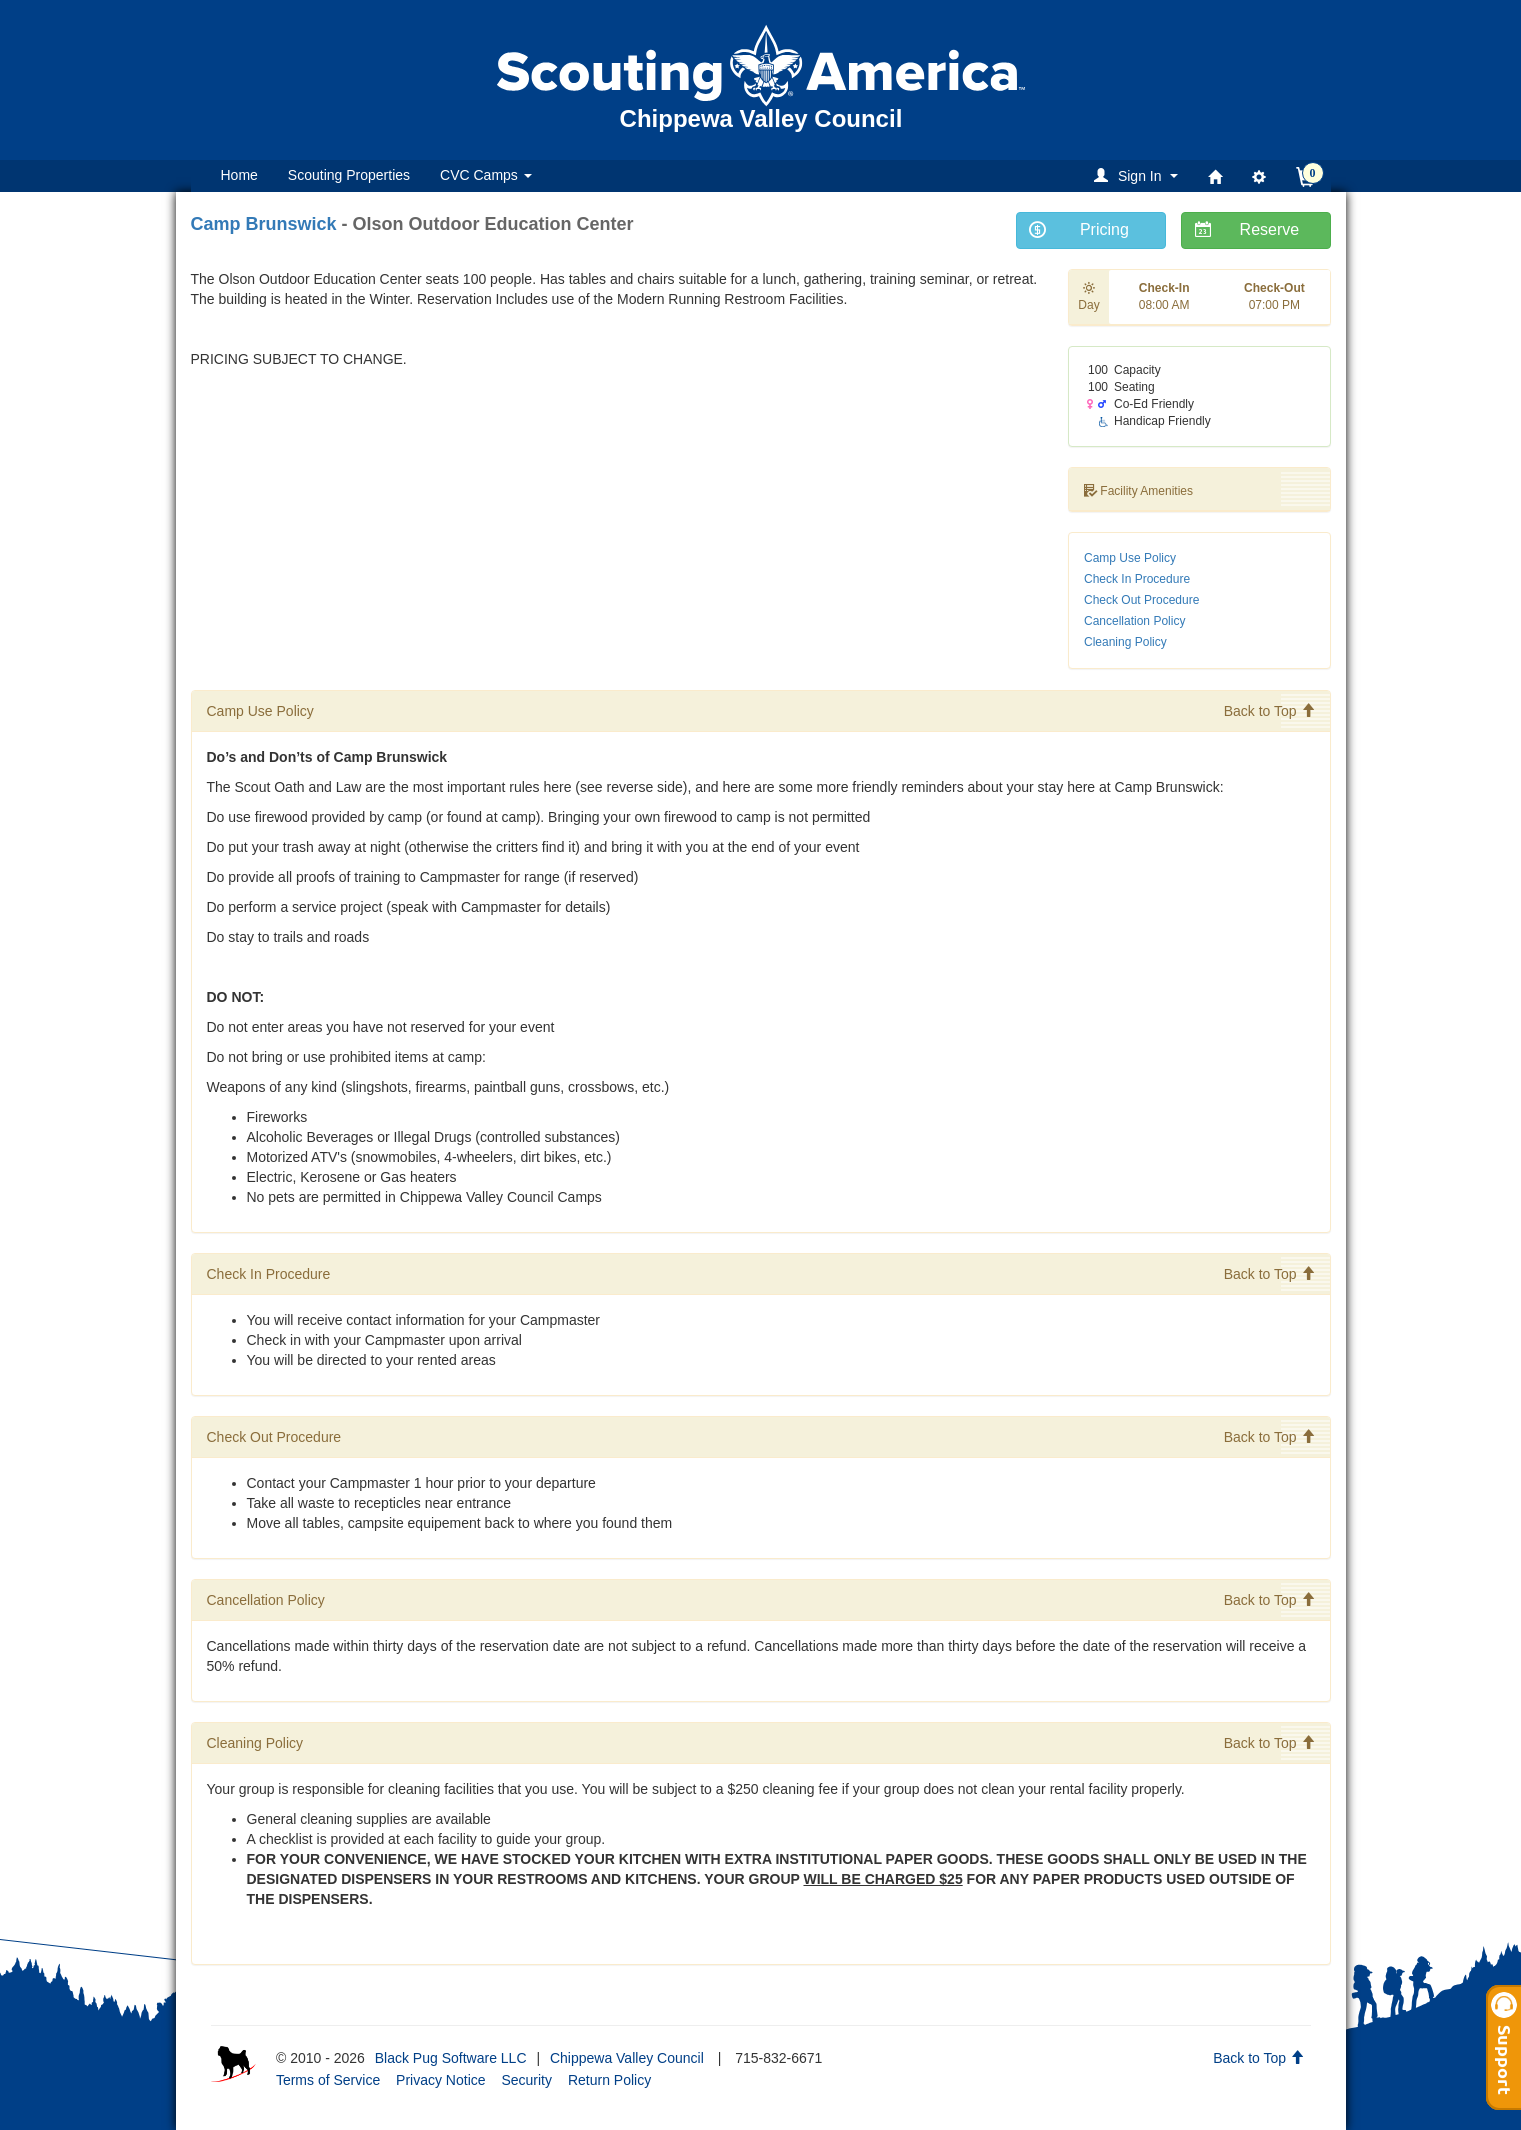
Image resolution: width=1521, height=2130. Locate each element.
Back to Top (1269, 711)
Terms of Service (328, 2080)
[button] (1138, 175)
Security (526, 2080)
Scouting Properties (349, 175)
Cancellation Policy (1134, 621)
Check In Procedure (1137, 579)
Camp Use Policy (1130, 558)
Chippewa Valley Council (627, 2058)
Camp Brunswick (264, 224)
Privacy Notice (440, 2080)
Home (239, 175)
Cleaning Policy (1125, 642)
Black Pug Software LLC (451, 2058)
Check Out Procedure (1141, 600)
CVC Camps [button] (486, 175)
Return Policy (609, 2080)
